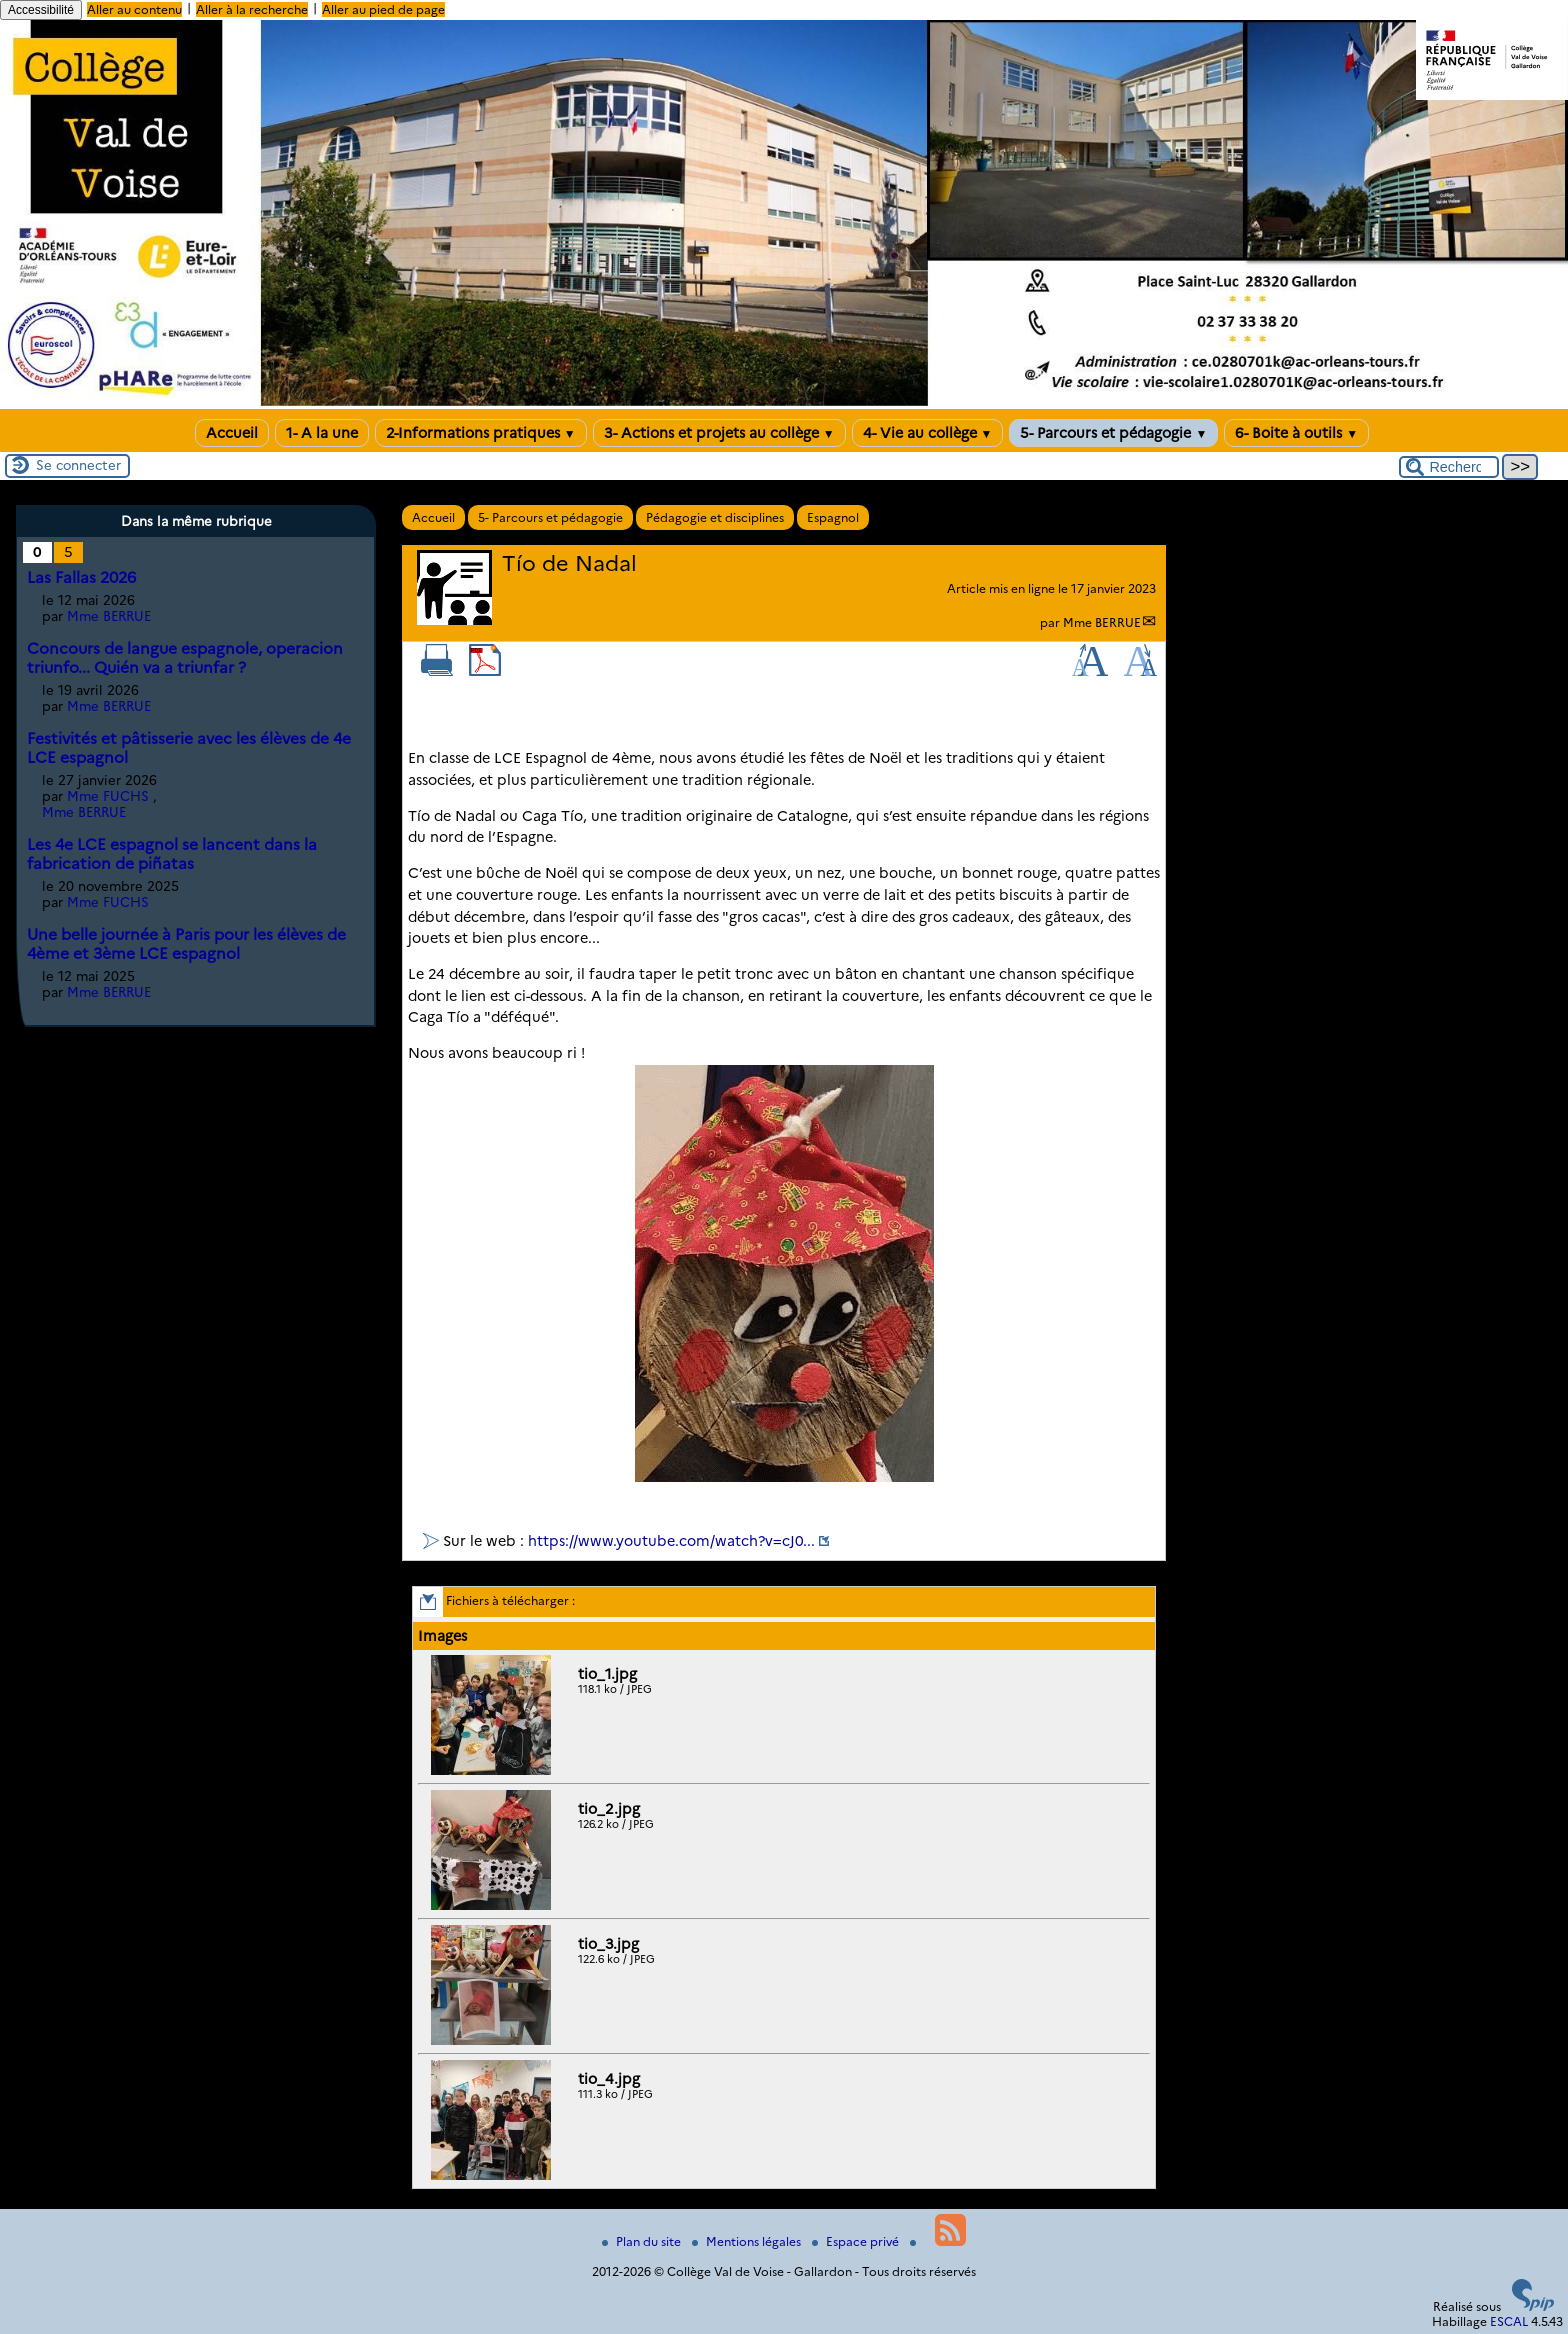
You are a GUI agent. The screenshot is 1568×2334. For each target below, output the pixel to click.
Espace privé (857, 2241)
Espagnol (833, 517)
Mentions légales (748, 2241)
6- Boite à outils (1296, 433)
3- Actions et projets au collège (719, 433)
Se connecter (78, 465)
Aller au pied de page (383, 9)
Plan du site (643, 2241)
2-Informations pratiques (481, 433)
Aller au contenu (134, 9)
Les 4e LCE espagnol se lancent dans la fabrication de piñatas (172, 854)
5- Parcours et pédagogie (1113, 433)
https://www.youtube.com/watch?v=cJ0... (671, 1541)
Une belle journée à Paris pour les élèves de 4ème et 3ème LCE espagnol (186, 944)
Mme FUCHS (108, 796)
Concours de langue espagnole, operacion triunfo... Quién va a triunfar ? (185, 658)
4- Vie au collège (928, 433)
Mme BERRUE (1102, 622)
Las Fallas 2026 (81, 577)
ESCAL (1509, 2321)
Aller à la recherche (252, 9)
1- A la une (322, 433)
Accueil (232, 433)
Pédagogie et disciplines (715, 517)
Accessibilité (41, 10)
